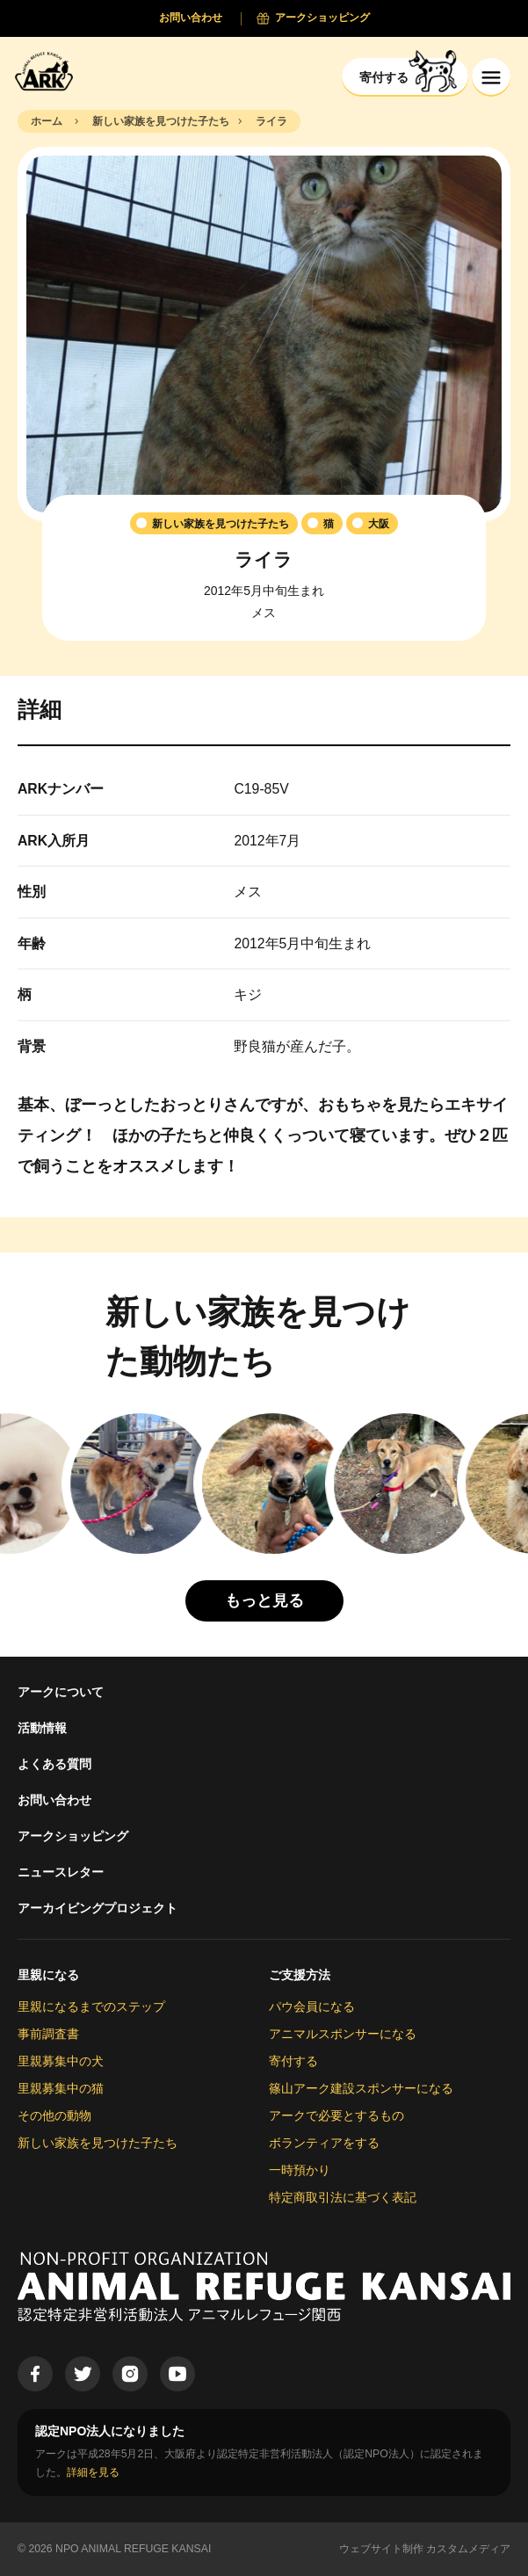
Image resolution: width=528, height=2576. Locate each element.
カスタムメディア (468, 2549)
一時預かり (299, 2170)
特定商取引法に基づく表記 (342, 2197)
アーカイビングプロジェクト (97, 1908)
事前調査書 (48, 2034)
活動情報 (42, 1728)
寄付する (293, 2061)
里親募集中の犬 (61, 2061)
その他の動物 (54, 2115)
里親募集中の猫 (61, 2088)
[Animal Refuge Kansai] (48, 70)
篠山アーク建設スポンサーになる (361, 2088)
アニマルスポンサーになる (342, 2034)
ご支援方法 (299, 1975)
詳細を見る (93, 2472)
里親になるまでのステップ (91, 2006)
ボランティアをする (324, 2143)
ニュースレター (61, 1872)
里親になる (48, 1975)
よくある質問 (54, 1764)
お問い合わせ (54, 1800)
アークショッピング (73, 1836)
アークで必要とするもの (336, 2115)
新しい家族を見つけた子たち (97, 2143)
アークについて (61, 1692)
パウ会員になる (312, 2006)
